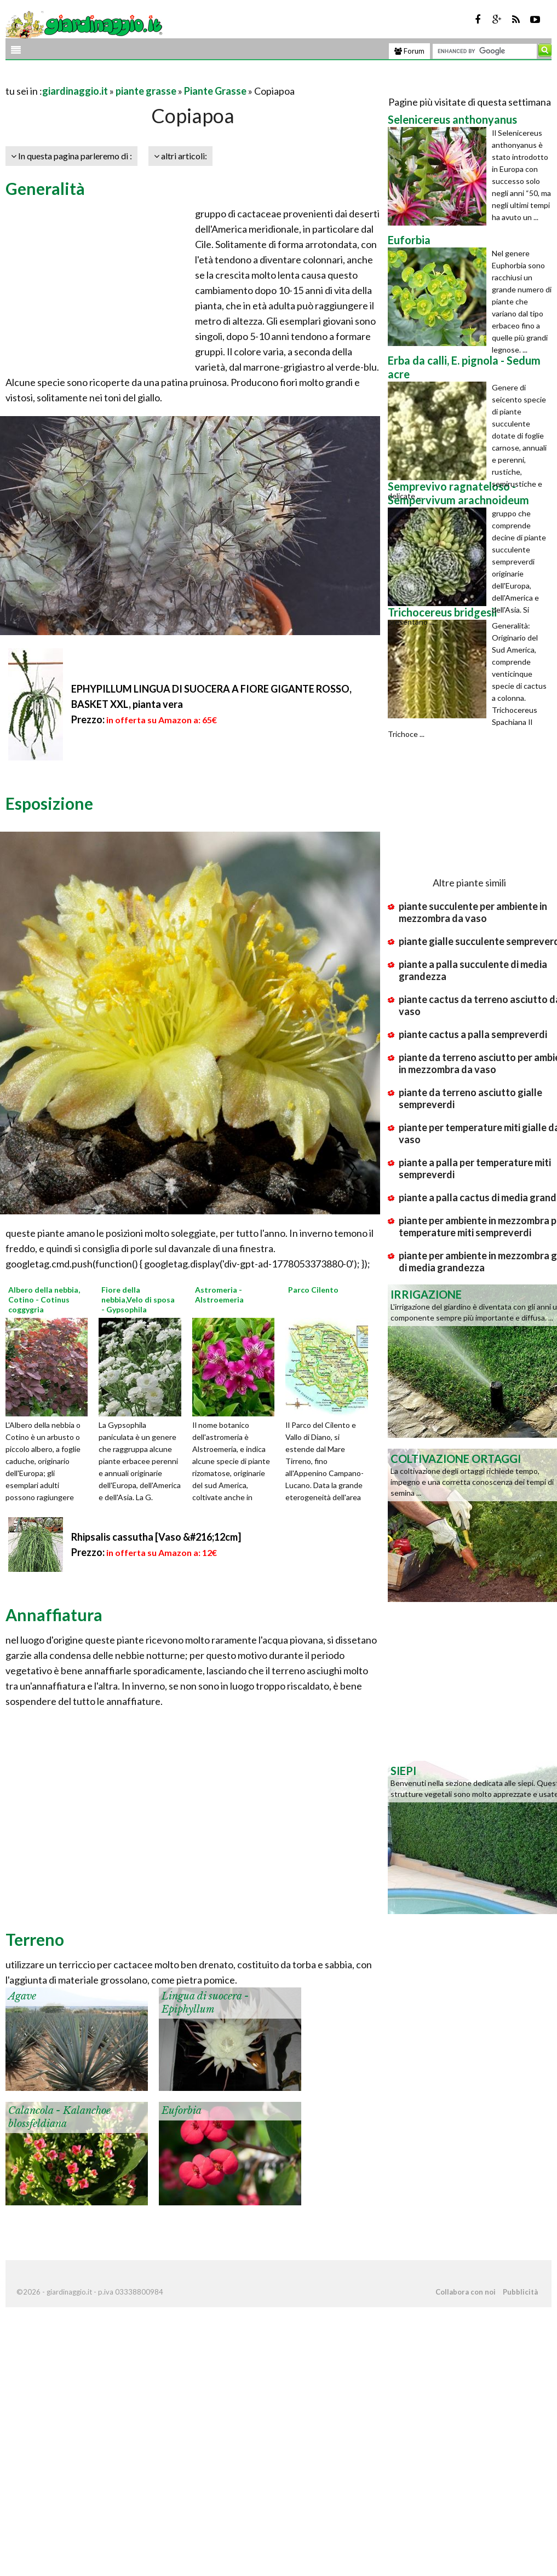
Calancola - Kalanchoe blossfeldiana (59, 2117)
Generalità (45, 188)
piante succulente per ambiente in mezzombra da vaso (473, 912)
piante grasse (146, 91)
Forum (409, 51)
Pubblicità (520, 2291)
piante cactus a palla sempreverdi (473, 1034)
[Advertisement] (133, 77)
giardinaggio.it (75, 91)
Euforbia (182, 2111)
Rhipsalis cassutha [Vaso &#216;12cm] (156, 1537)
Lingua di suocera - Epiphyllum (205, 2002)
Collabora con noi (465, 2291)
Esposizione (49, 803)
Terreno (34, 1939)
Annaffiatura (53, 1614)
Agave (22, 1996)
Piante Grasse (215, 91)
